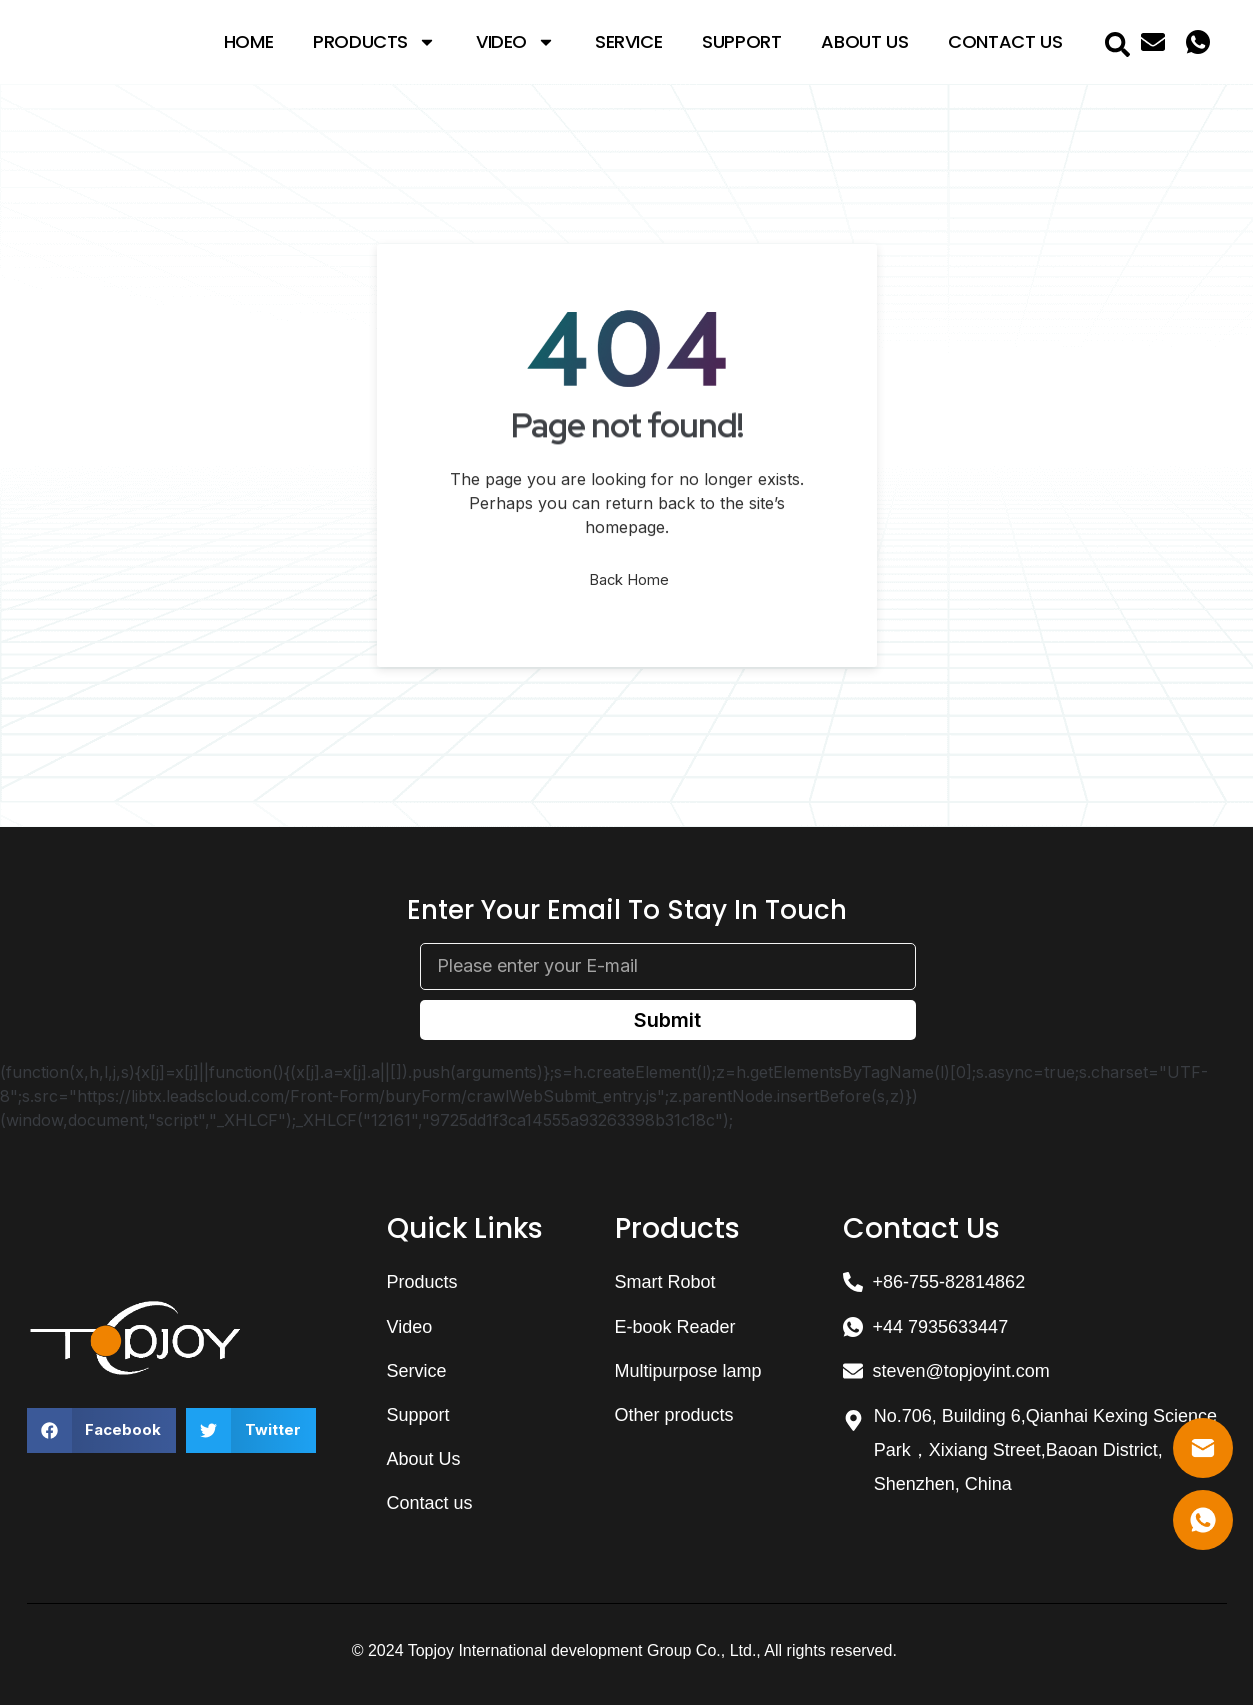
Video (515, 42)
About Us (864, 41)
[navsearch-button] (1117, 42)
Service (628, 41)
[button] (102, 1432)
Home (248, 41)
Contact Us (1005, 41)
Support (741, 41)
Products (374, 42)
